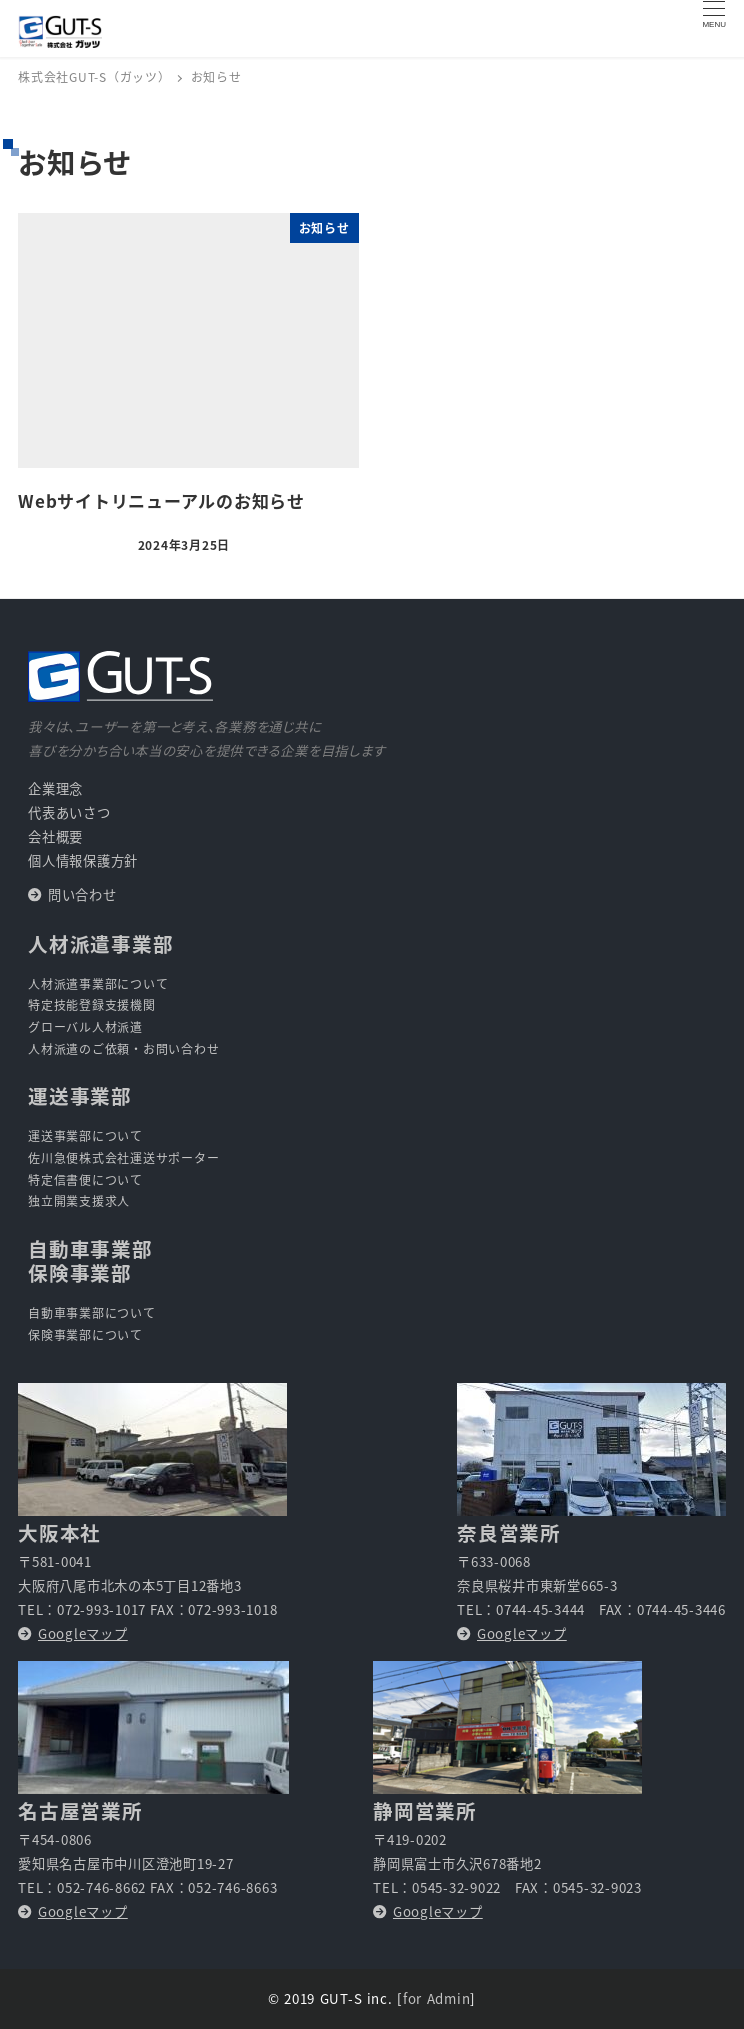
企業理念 (55, 788)
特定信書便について (85, 1179)
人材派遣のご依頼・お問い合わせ (123, 1048)
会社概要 (55, 836)
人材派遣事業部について (98, 983)
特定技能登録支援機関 (92, 1004)
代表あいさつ (69, 812)
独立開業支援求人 (79, 1200)
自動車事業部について (92, 1312)
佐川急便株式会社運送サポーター (123, 1157)
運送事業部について (85, 1135)
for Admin (436, 1998)
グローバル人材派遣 (85, 1026)
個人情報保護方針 (83, 860)
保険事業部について (85, 1334)
